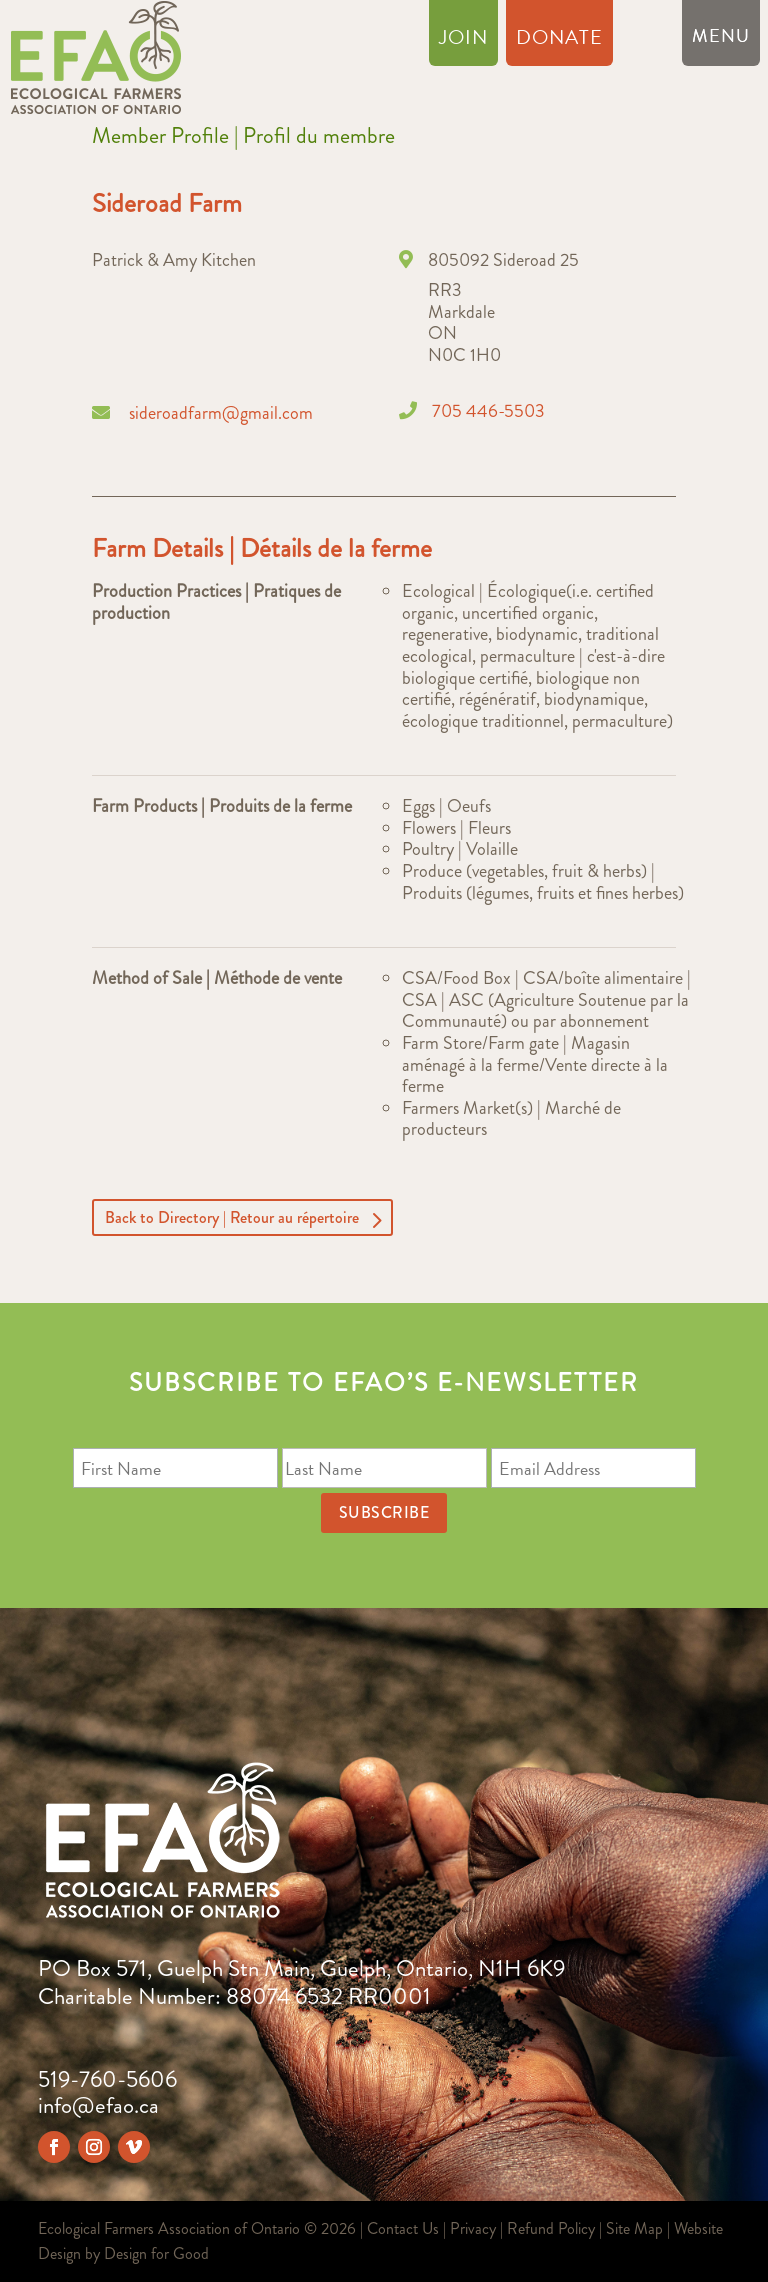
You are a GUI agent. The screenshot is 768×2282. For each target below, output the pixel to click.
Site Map (634, 2228)
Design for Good (156, 2253)
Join (463, 41)
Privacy (473, 2228)
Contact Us (403, 2228)
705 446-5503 (488, 411)
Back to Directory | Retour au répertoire (232, 1217)
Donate (559, 41)
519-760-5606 (107, 2079)
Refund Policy (551, 2228)
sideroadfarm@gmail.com (221, 413)
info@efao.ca (98, 2105)
